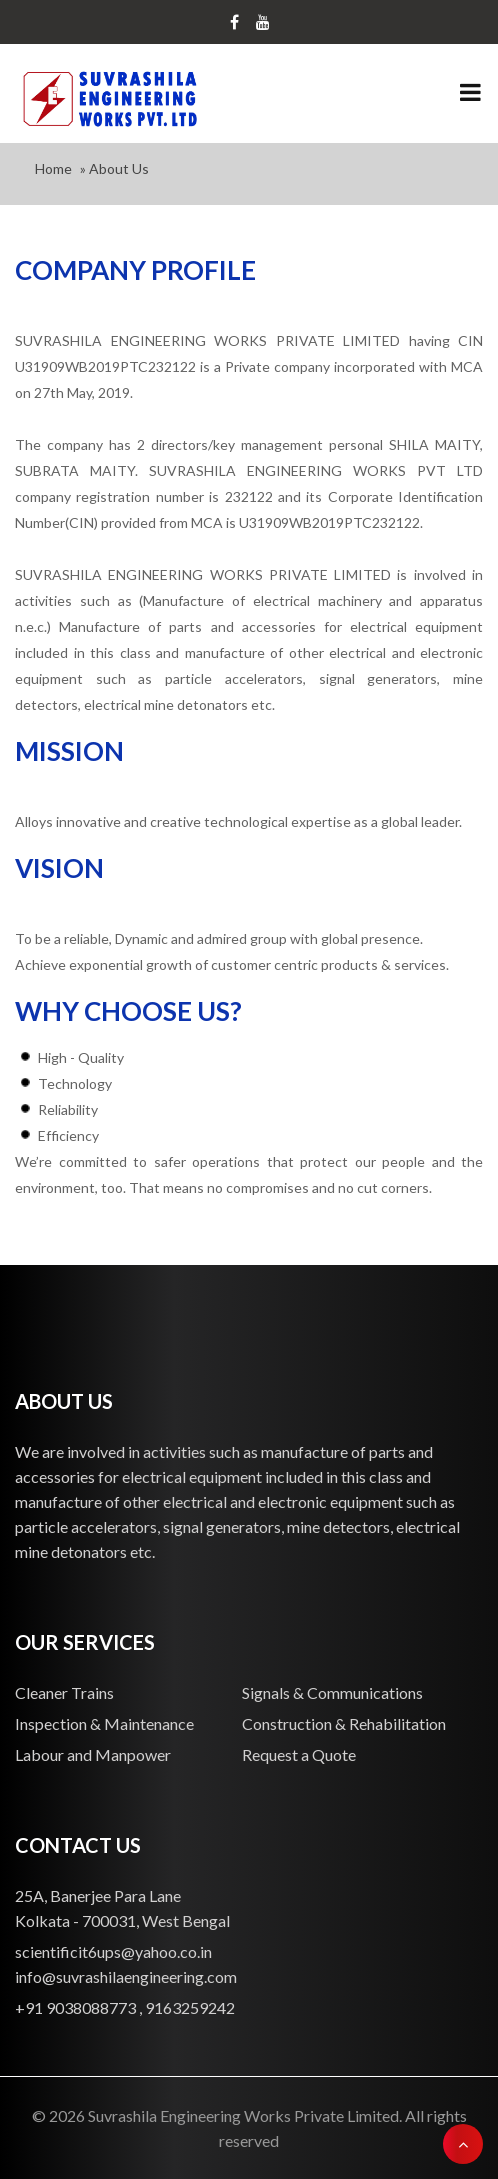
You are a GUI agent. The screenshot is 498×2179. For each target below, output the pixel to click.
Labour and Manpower (93, 1754)
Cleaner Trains (64, 1692)
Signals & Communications (332, 1692)
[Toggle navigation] (470, 94)
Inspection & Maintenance (104, 1723)
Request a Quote (299, 1754)
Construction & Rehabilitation (344, 1723)
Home (53, 168)
